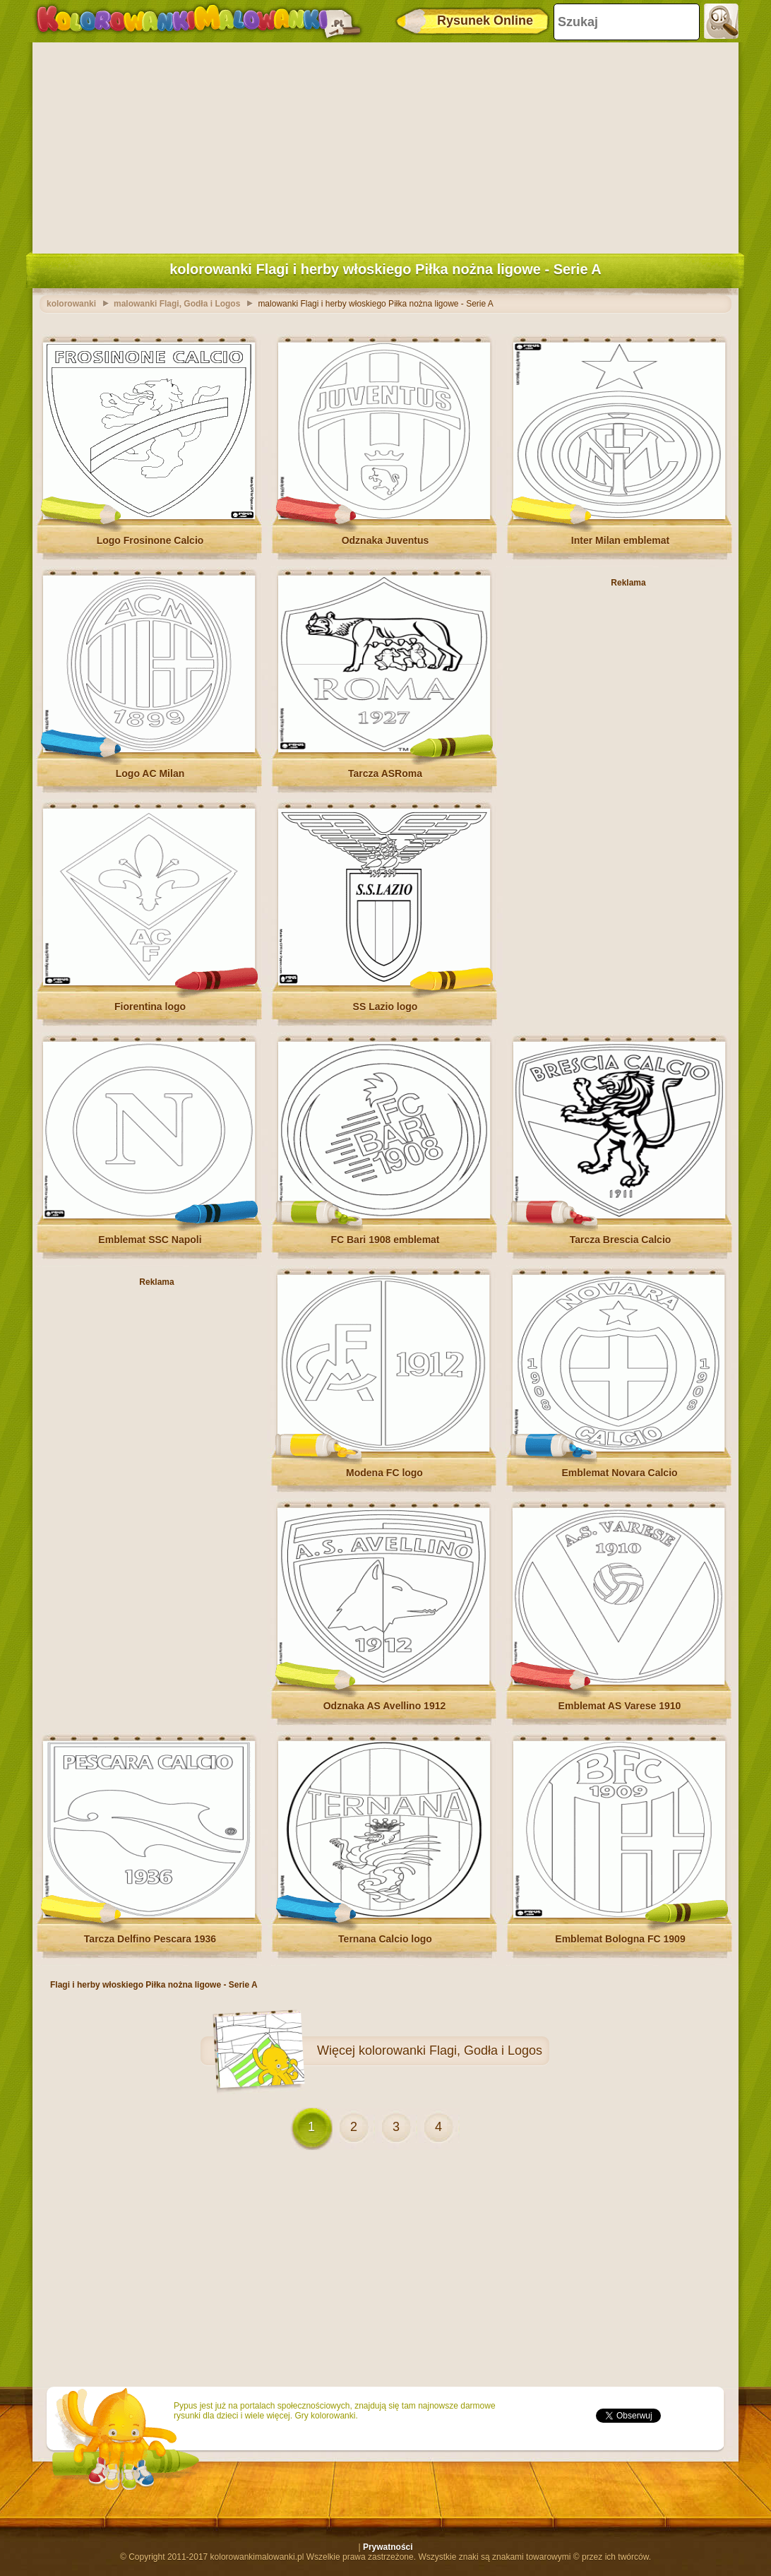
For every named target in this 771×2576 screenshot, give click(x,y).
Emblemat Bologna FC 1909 (620, 1939)
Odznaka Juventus (385, 540)
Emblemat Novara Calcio (619, 1472)
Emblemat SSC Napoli (149, 1239)
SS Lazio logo (385, 1006)
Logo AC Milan (150, 773)
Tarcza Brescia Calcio (620, 1239)
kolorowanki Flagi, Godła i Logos (450, 2050)
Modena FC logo (384, 1472)
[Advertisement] (385, 145)
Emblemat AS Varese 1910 (619, 1705)
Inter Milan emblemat (620, 540)
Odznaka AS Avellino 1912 (384, 1705)
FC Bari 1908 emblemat (384, 1239)
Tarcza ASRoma (385, 773)
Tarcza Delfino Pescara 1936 (150, 1939)
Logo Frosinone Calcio (150, 540)
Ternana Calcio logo (385, 1939)
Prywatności (388, 2547)
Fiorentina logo (150, 1006)
